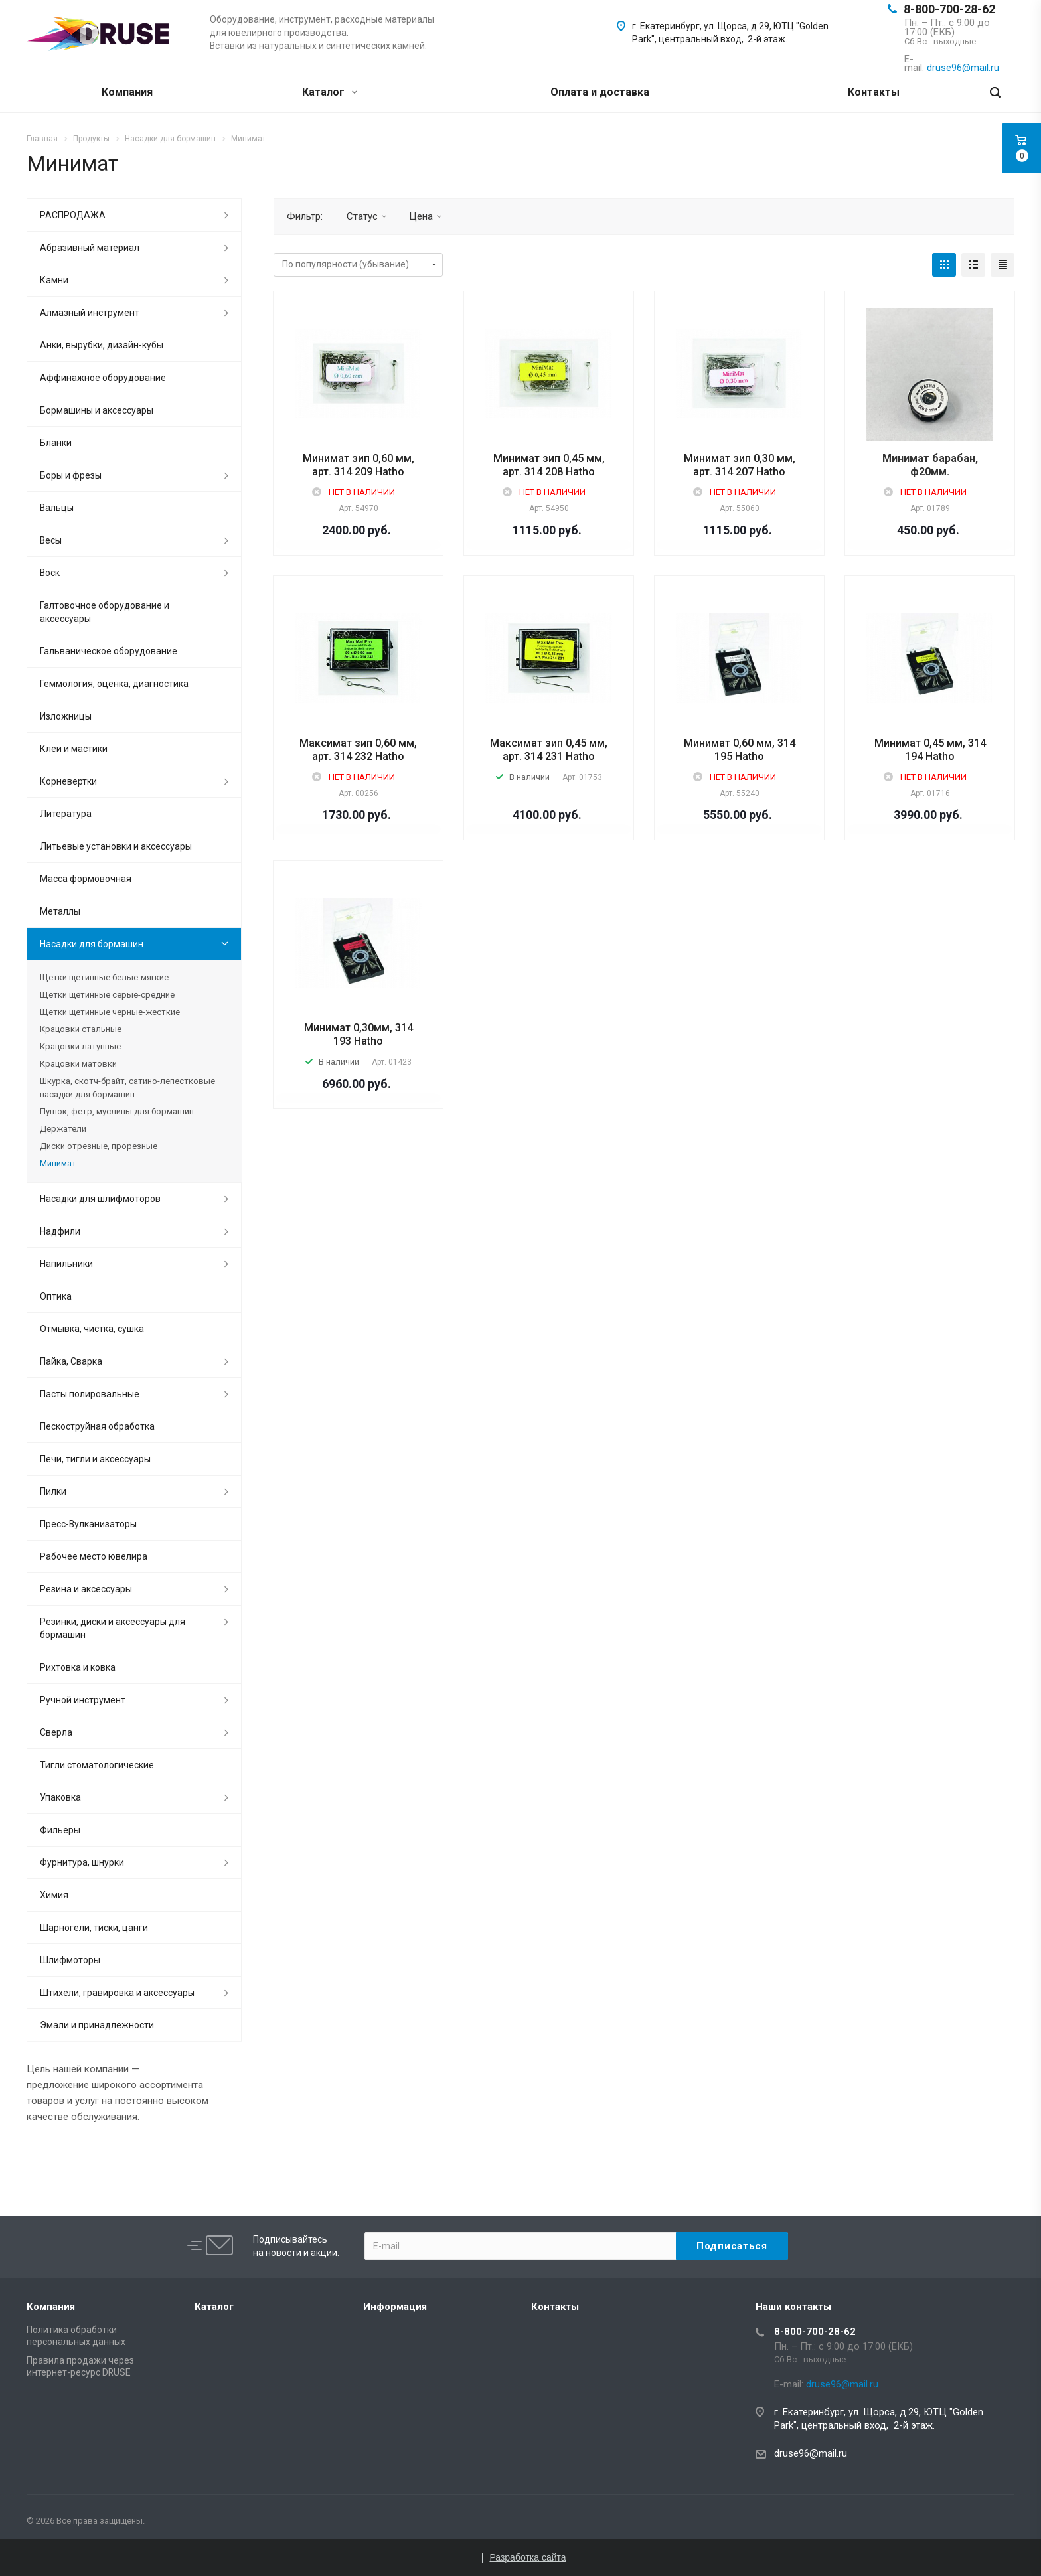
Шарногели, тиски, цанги (94, 1927)
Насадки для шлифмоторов (100, 1198)
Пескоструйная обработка (97, 1426)
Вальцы (57, 507)
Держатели (63, 1129)
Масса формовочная (85, 878)
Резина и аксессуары (86, 1589)
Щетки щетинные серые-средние (107, 995)
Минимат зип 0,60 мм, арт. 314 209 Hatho (358, 465)
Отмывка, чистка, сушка (92, 1329)
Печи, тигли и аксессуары (95, 1459)
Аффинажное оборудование (103, 377)
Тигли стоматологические (97, 1765)
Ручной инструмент (82, 1700)
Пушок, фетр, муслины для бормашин (117, 1111)
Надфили (60, 1231)
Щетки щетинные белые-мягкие (104, 977)
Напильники (66, 1263)
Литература (66, 813)
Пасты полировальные (89, 1394)
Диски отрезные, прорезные (98, 1146)
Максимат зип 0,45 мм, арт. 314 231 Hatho (548, 750)
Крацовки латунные (80, 1046)
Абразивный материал (89, 247)
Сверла (56, 1732)
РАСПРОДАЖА (73, 215)
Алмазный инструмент (89, 312)
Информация (395, 2306)
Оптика (56, 1296)
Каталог (329, 92)
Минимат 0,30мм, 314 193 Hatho (358, 1034)
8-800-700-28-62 (949, 9)
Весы (51, 540)
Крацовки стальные (80, 1029)
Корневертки (68, 781)
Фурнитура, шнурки (82, 1862)
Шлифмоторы (70, 1960)
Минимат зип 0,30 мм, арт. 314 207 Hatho (739, 465)
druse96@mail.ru (810, 2453)
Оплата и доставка (599, 92)
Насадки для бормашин (91, 944)
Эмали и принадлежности (97, 2025)
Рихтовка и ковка (78, 1667)
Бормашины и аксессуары (96, 410)
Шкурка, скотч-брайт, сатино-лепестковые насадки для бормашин (127, 1087)
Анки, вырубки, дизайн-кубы (101, 345)
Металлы (60, 911)
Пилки (53, 1491)
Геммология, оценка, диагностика (114, 683)
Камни (54, 280)
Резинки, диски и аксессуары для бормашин (112, 1628)
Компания (127, 92)
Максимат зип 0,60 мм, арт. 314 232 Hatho (358, 750)
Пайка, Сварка (71, 1361)
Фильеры (60, 1830)
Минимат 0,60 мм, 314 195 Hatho (739, 750)
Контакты (874, 92)
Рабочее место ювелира (93, 1556)
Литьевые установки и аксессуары (116, 846)
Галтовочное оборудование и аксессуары (104, 612)
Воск (50, 573)
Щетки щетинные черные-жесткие (110, 1012)
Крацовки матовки (78, 1064)
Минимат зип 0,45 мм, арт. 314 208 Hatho (549, 465)
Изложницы (66, 716)
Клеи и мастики (74, 748)
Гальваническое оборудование (108, 651)
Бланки (56, 442)
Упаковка (60, 1797)
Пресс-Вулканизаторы (88, 1524)
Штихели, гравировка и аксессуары (117, 1992)
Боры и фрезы (71, 475)
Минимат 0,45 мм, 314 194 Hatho (930, 750)
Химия (54, 1895)
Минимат (58, 1163)
